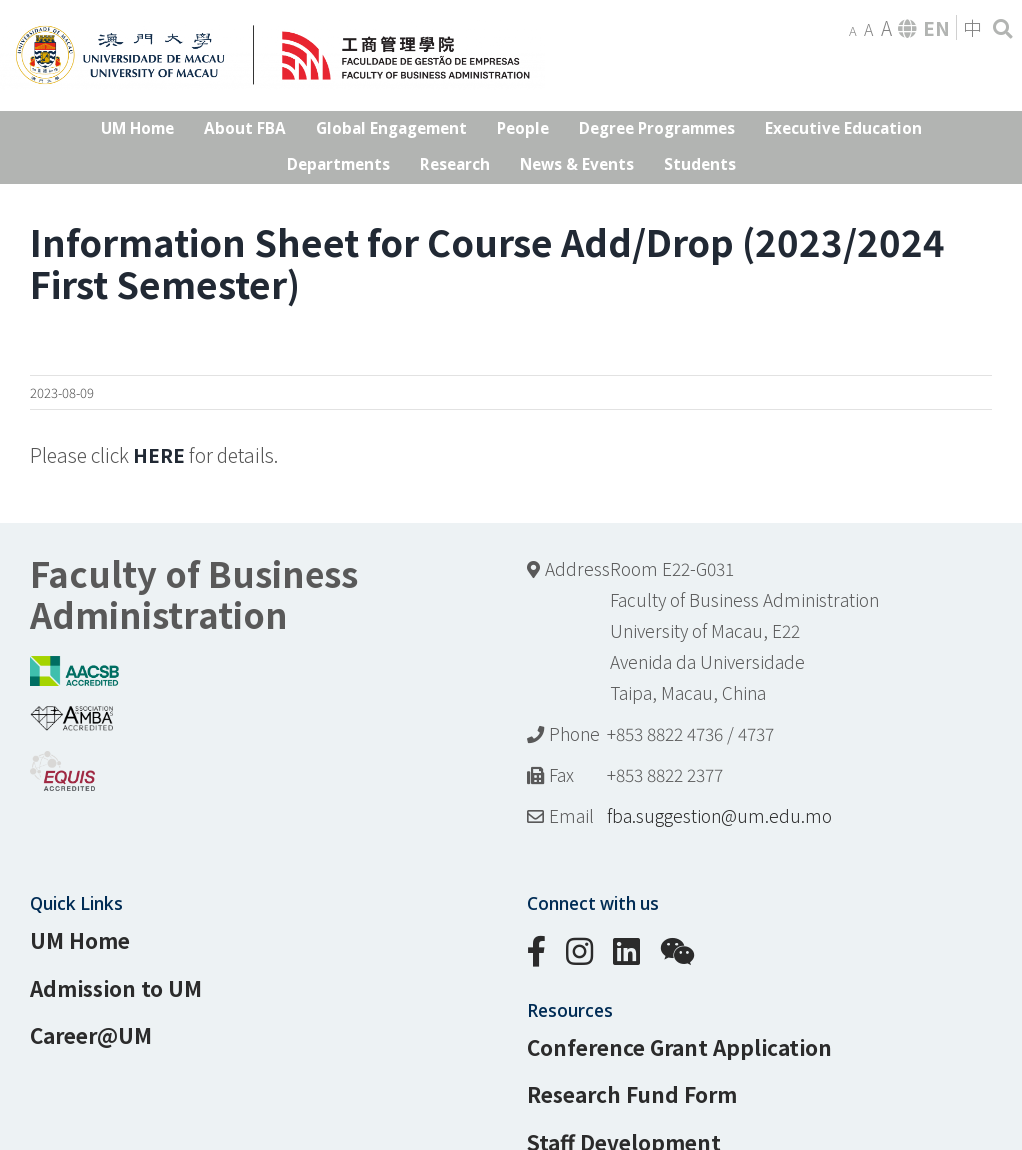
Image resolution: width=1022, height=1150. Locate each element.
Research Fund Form (632, 1094)
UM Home (80, 940)
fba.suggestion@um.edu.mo (719, 815)
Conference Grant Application (679, 1047)
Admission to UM (116, 988)
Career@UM (91, 1035)
